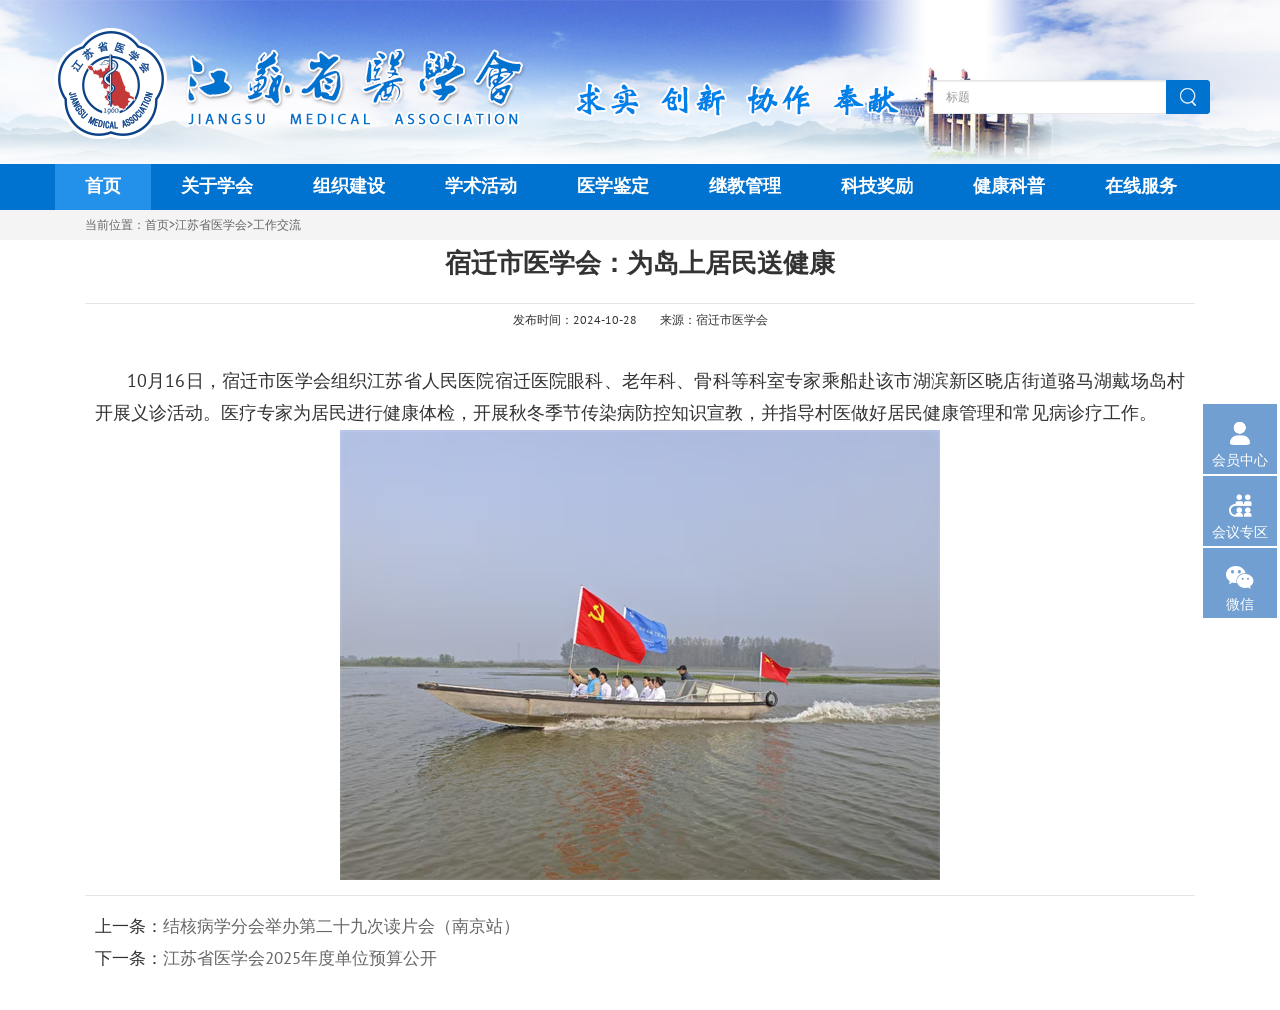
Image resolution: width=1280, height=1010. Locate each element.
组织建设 (349, 186)
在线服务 (1141, 186)
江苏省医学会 (211, 225)
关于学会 (217, 186)
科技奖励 (877, 186)
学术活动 (481, 186)
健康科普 (1009, 186)
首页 (103, 186)
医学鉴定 (613, 186)
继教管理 (745, 186)
